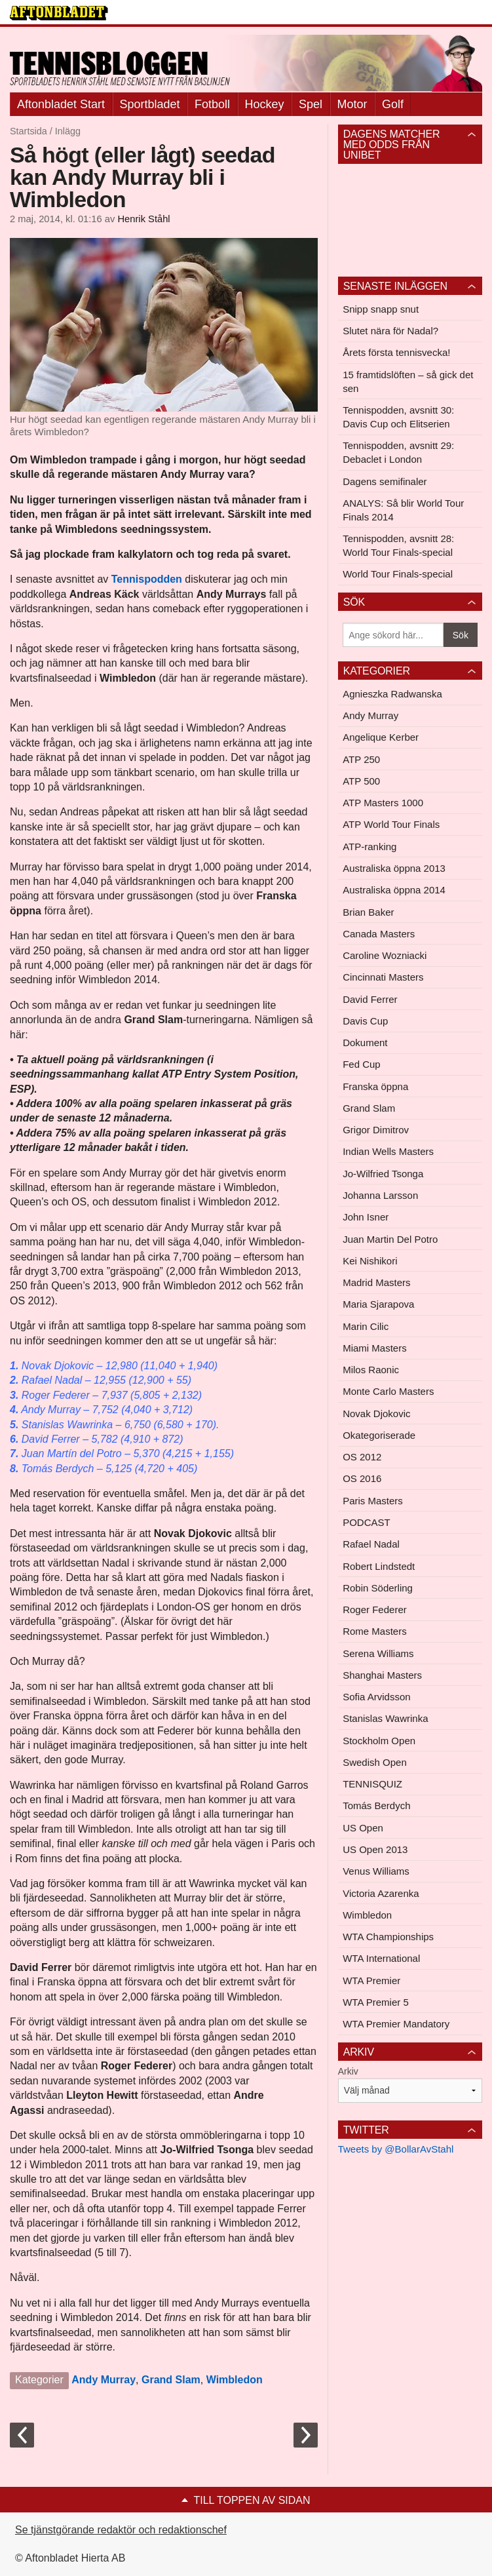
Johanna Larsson (380, 1195)
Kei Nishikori (370, 1260)
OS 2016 (362, 1478)
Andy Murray (103, 2379)
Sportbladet (150, 104)
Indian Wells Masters (388, 1151)
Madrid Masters (376, 1282)
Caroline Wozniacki (384, 955)
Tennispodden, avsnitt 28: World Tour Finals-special (398, 545)
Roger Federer (375, 1609)
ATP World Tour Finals (391, 824)
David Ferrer (370, 999)
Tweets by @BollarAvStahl (396, 2149)
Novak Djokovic (376, 1413)
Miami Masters (375, 1348)
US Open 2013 (375, 1849)
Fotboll (212, 104)
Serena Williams (378, 1653)
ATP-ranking (369, 846)
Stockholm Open (379, 1740)
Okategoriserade (379, 1435)
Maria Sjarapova (378, 1304)
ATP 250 (361, 759)
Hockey (264, 104)
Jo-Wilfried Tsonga (383, 1173)
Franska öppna (375, 1086)
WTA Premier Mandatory (396, 2023)
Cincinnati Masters (383, 977)
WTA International (381, 1958)
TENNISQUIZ (372, 1783)
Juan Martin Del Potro (390, 1239)
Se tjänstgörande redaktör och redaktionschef (121, 2529)
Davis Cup (365, 1020)
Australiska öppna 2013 (394, 868)
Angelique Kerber (381, 737)
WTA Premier (371, 1980)
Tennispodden (146, 579)
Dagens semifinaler (384, 481)
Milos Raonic (371, 1369)
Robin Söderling (378, 1587)
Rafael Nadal (371, 1544)
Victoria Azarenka (381, 1893)
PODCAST (366, 1522)
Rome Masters (375, 1631)
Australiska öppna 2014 (394, 889)
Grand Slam (171, 2379)
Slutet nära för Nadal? (390, 330)
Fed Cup (362, 1064)
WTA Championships (388, 1936)
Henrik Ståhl (143, 219)
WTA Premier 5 (376, 2002)
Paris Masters (373, 1500)
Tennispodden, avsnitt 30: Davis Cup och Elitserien (398, 416)
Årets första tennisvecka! (396, 352)
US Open (363, 1827)
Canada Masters (379, 933)
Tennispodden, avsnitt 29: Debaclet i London (398, 452)
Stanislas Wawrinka (385, 1718)
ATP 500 (361, 781)
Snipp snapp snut (381, 309)
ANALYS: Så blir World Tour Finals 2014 (403, 510)
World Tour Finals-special (398, 573)
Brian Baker (368, 912)
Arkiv (348, 2071)
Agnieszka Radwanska (392, 693)
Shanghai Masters (382, 1675)
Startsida (28, 131)
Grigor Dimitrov (376, 1129)
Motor (352, 104)
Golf (393, 104)
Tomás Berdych (376, 1805)
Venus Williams (376, 1871)
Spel (310, 104)
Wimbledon (234, 2379)
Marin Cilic (365, 1326)
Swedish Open (375, 1762)
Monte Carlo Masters (388, 1391)
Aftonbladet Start (61, 104)
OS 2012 (362, 1456)
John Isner (365, 1216)
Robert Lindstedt (379, 1566)
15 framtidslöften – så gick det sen (408, 381)
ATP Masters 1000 (383, 802)
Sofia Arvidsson (376, 1696)
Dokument (365, 1042)
